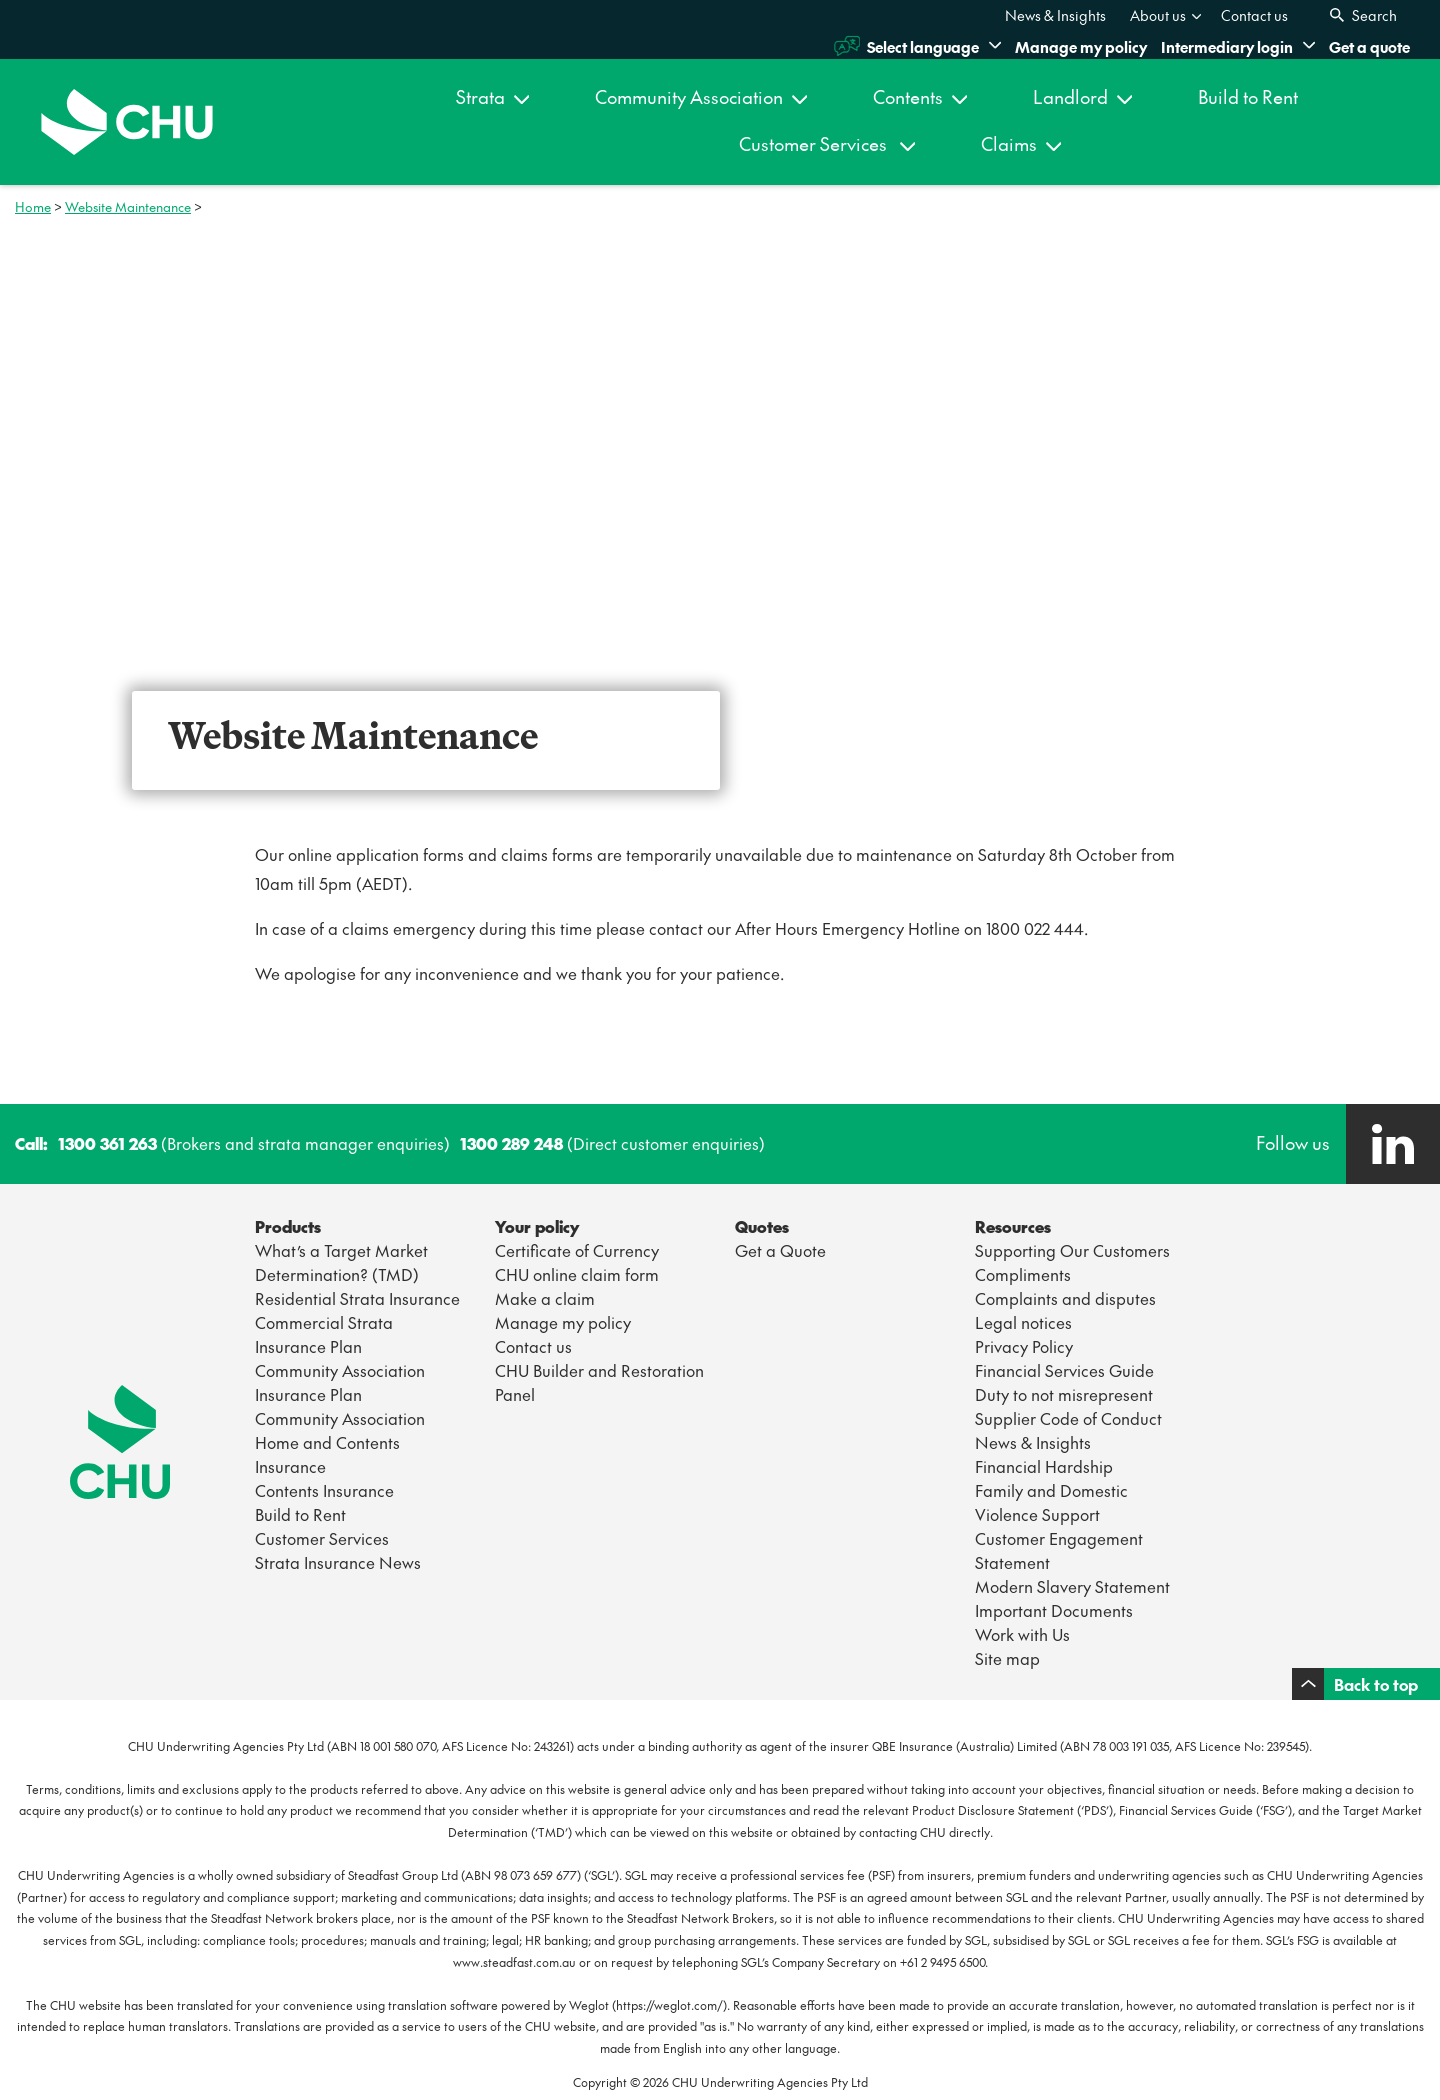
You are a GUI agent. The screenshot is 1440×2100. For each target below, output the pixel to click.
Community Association (701, 96)
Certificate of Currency (577, 1250)
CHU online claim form (577, 1274)
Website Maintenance (128, 207)
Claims (1021, 143)
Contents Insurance (324, 1490)
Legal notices (1023, 1322)
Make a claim (545, 1298)
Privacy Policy (1024, 1346)
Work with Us (1022, 1634)
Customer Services (827, 143)
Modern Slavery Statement (1072, 1586)
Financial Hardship (1044, 1466)
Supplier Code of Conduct (1068, 1418)
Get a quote (1369, 46)
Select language (917, 46)
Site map (1007, 1658)
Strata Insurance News (338, 1562)
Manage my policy (1081, 46)
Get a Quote (780, 1250)
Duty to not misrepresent (1064, 1394)
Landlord (1082, 96)
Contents (920, 96)
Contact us (1254, 15)
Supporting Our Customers (1072, 1250)
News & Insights (1055, 15)
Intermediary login (1238, 46)
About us (1166, 15)
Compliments (1023, 1274)
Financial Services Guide (1064, 1370)
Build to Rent (1248, 96)
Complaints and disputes (1065, 1298)
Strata (492, 96)
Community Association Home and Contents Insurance (340, 1442)
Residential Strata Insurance (357, 1298)
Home (33, 207)
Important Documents (1054, 1610)
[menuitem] (1055, 15)
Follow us (1293, 1142)
